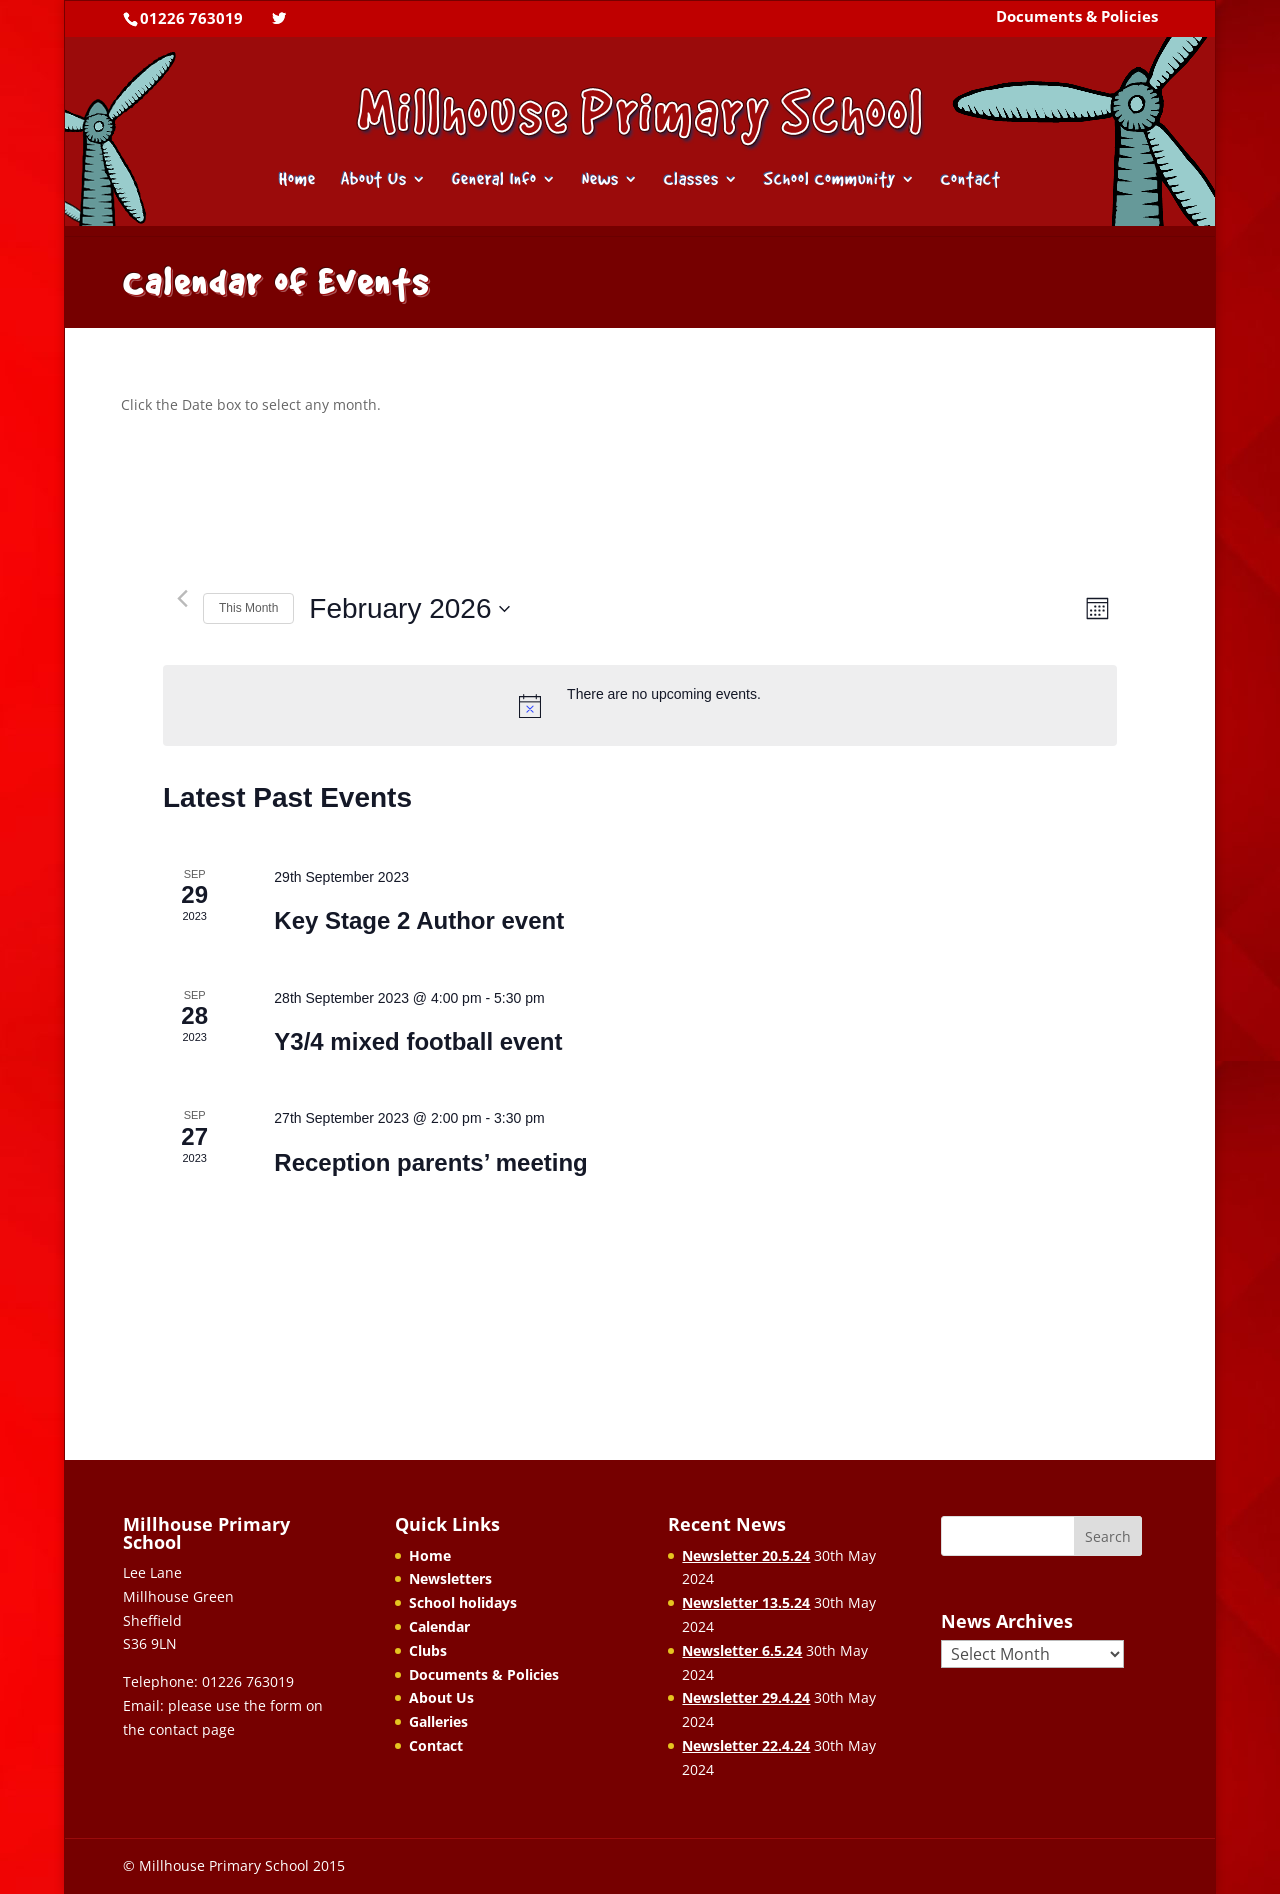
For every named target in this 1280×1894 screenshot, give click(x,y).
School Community (830, 180)
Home (297, 180)
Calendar (439, 1626)
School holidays (463, 1602)
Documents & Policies (1077, 18)
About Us (374, 180)
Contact (971, 180)
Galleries (438, 1721)
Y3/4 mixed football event (418, 1041)
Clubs (428, 1650)
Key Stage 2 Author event (419, 920)
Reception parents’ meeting (430, 1162)
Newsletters (450, 1578)
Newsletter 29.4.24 (746, 1697)
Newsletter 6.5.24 (742, 1650)
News (600, 180)
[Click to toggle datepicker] (409, 609)
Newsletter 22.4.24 (746, 1745)
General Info (494, 180)
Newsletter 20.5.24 (746, 1555)
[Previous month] (182, 598)
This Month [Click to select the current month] (248, 608)
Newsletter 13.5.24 (746, 1602)
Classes (691, 180)
